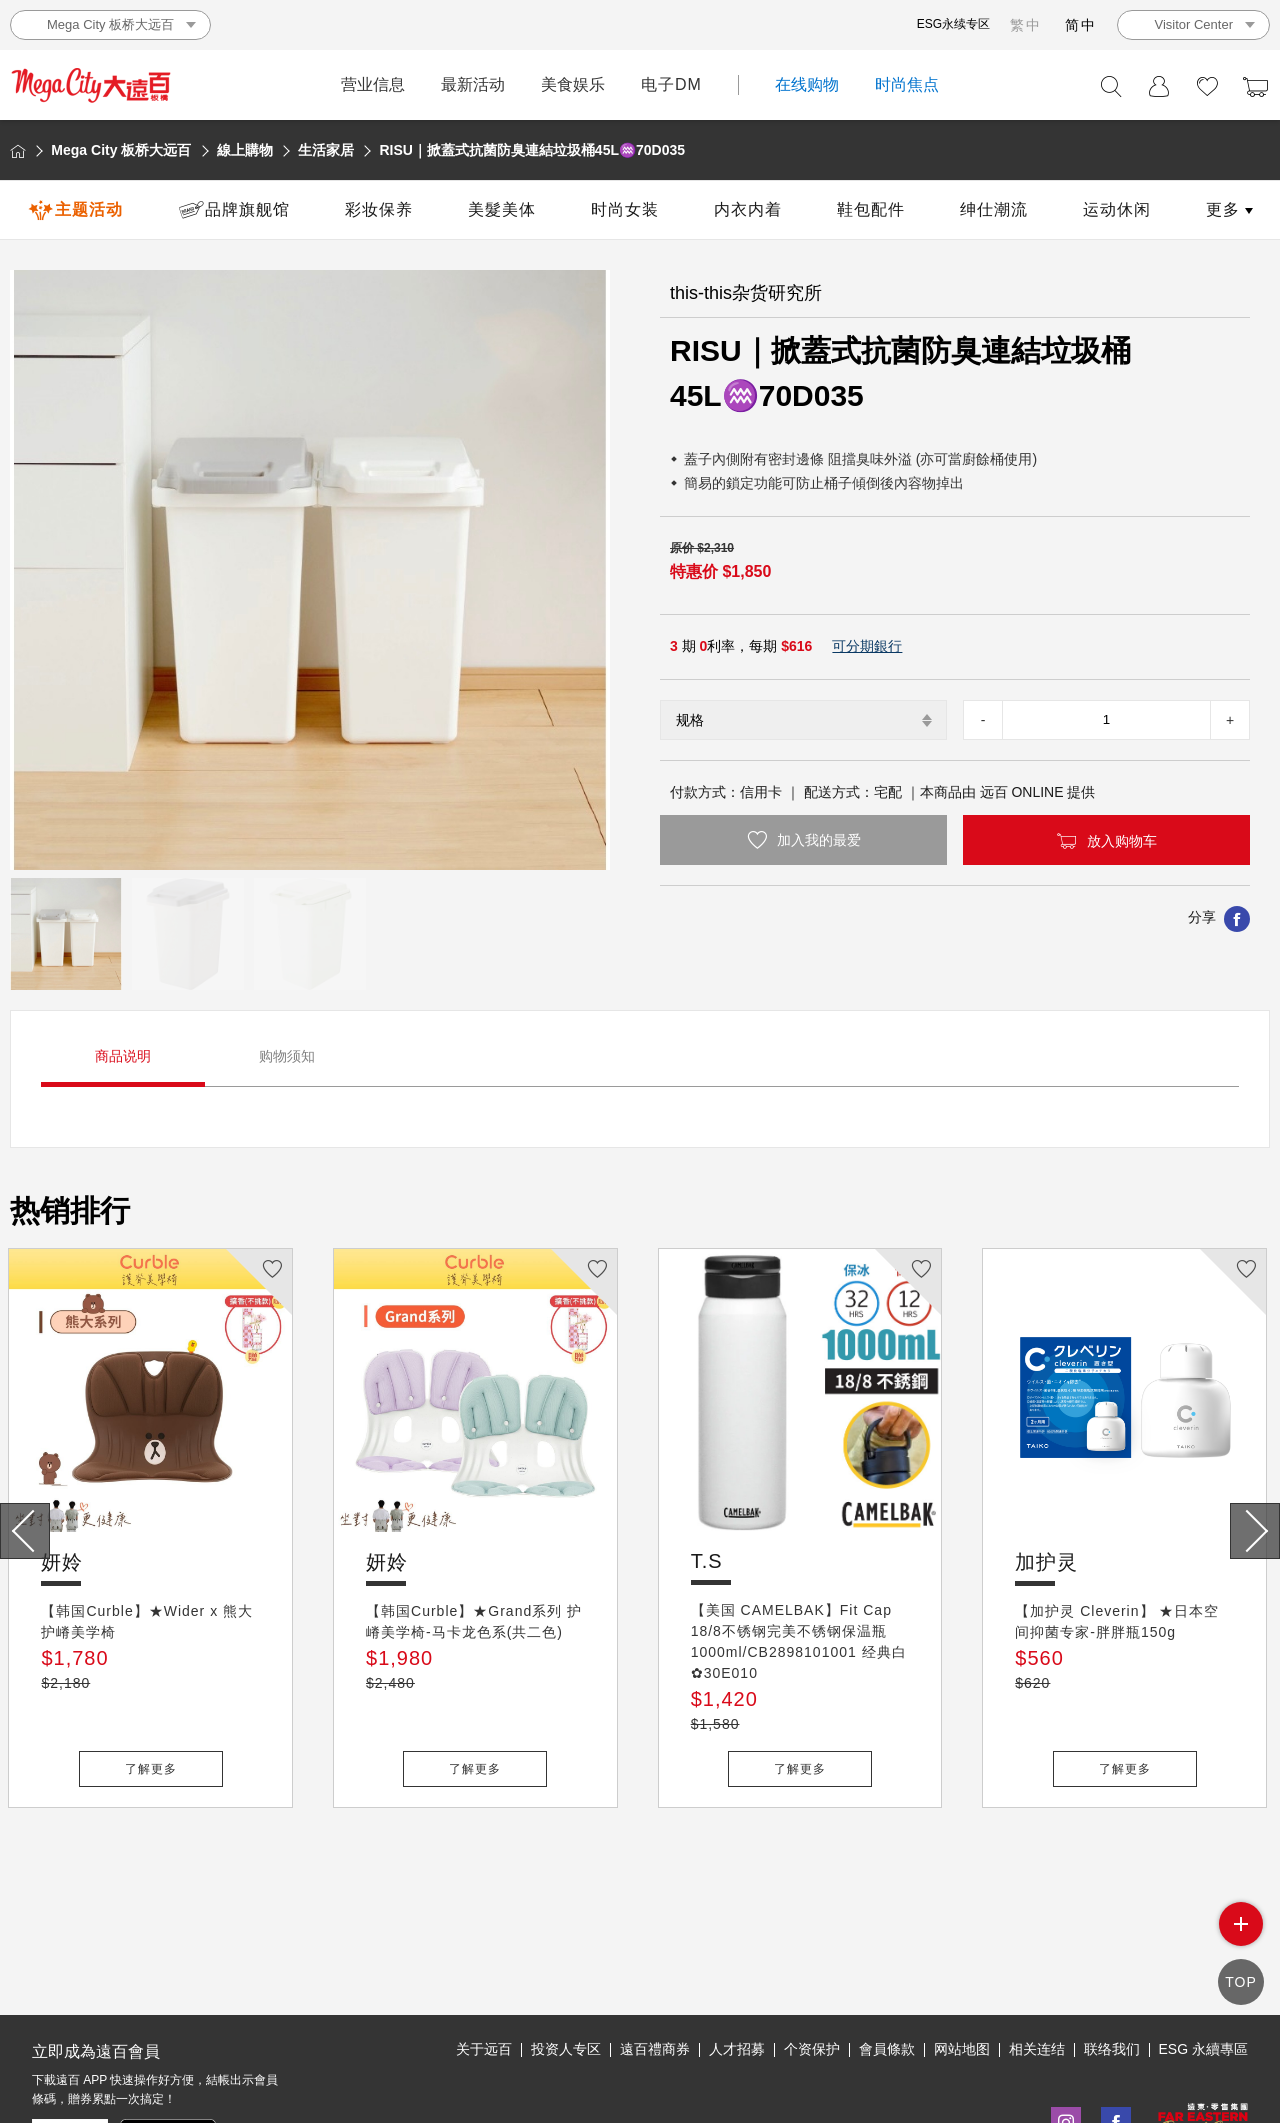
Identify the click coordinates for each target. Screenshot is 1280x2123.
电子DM (671, 84)
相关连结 (1037, 1957)
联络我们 (1112, 1957)
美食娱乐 (573, 84)
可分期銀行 (867, 646)
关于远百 (484, 1957)
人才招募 (737, 1957)
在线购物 (807, 84)
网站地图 (962, 1957)
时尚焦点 (907, 84)
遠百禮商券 (655, 1957)
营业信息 (373, 84)
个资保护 (812, 1957)
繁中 (1026, 25)
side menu (1241, 1941)
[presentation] (25, 1531)
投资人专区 (566, 1957)
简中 (1081, 25)
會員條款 (887, 1957)
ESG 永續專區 (1203, 1957)
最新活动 (473, 84)
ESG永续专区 (953, 24)
